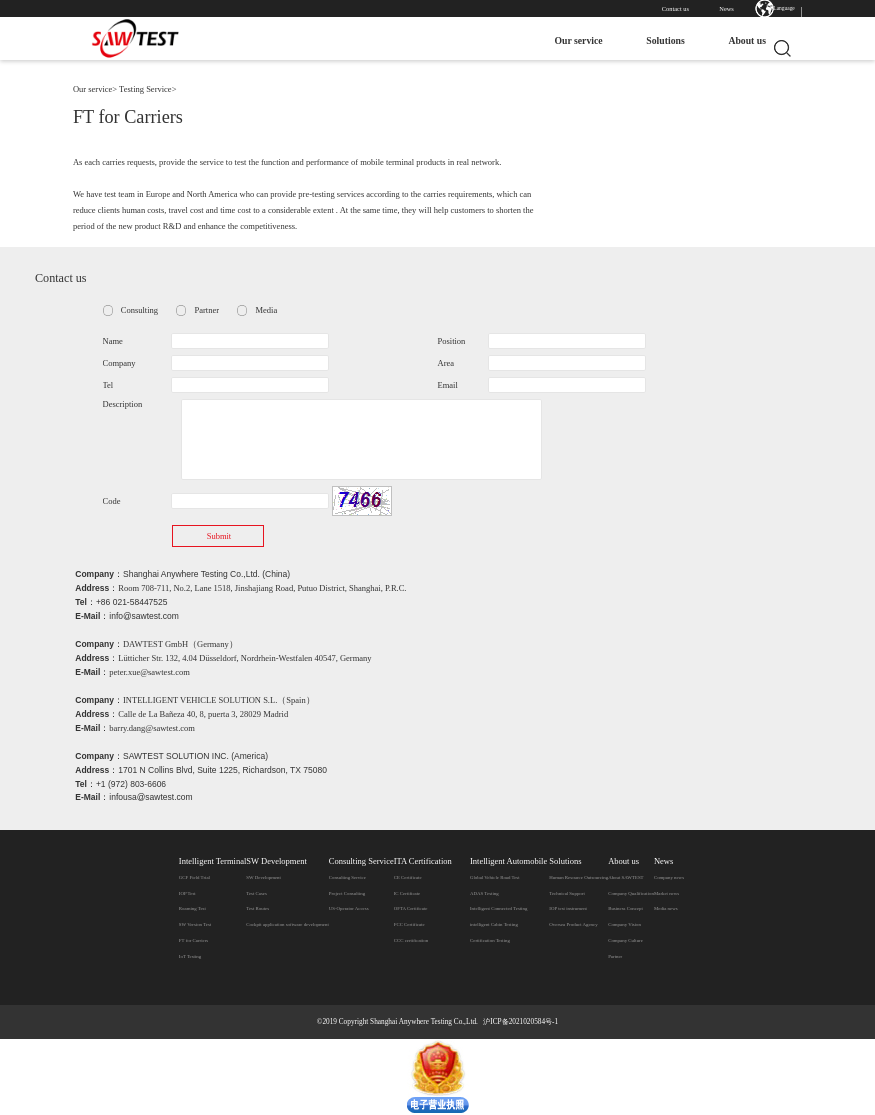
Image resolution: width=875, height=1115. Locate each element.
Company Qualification (631, 893)
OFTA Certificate (411, 908)
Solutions (657, 40)
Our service (570, 40)
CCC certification (411, 940)
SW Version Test (195, 924)
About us (739, 40)
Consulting (139, 310)
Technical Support (566, 893)
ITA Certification (423, 861)
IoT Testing (190, 956)
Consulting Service (361, 861)
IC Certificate (407, 893)
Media (266, 310)
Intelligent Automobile (508, 861)
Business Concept (625, 908)
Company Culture (625, 940)
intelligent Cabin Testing (494, 924)
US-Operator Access (349, 908)
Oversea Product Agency (573, 924)
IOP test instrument (568, 908)
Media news (666, 908)
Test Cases (256, 893)
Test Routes (257, 908)
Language (784, 8)
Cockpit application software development (287, 924)
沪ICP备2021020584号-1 (520, 1022)
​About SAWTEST (625, 877)
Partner (206, 310)
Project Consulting (347, 893)
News (726, 8)
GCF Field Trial (194, 877)
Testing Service (145, 89)
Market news (666, 893)
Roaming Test (192, 908)
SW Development (276, 861)
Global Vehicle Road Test (495, 877)
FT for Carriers (193, 940)
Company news (669, 877)
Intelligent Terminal (212, 861)
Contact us (675, 8)
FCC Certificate (409, 924)
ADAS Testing (484, 893)
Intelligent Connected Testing (498, 908)
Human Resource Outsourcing (578, 877)
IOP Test (187, 893)
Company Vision (624, 924)
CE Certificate (408, 877)
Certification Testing (490, 940)
